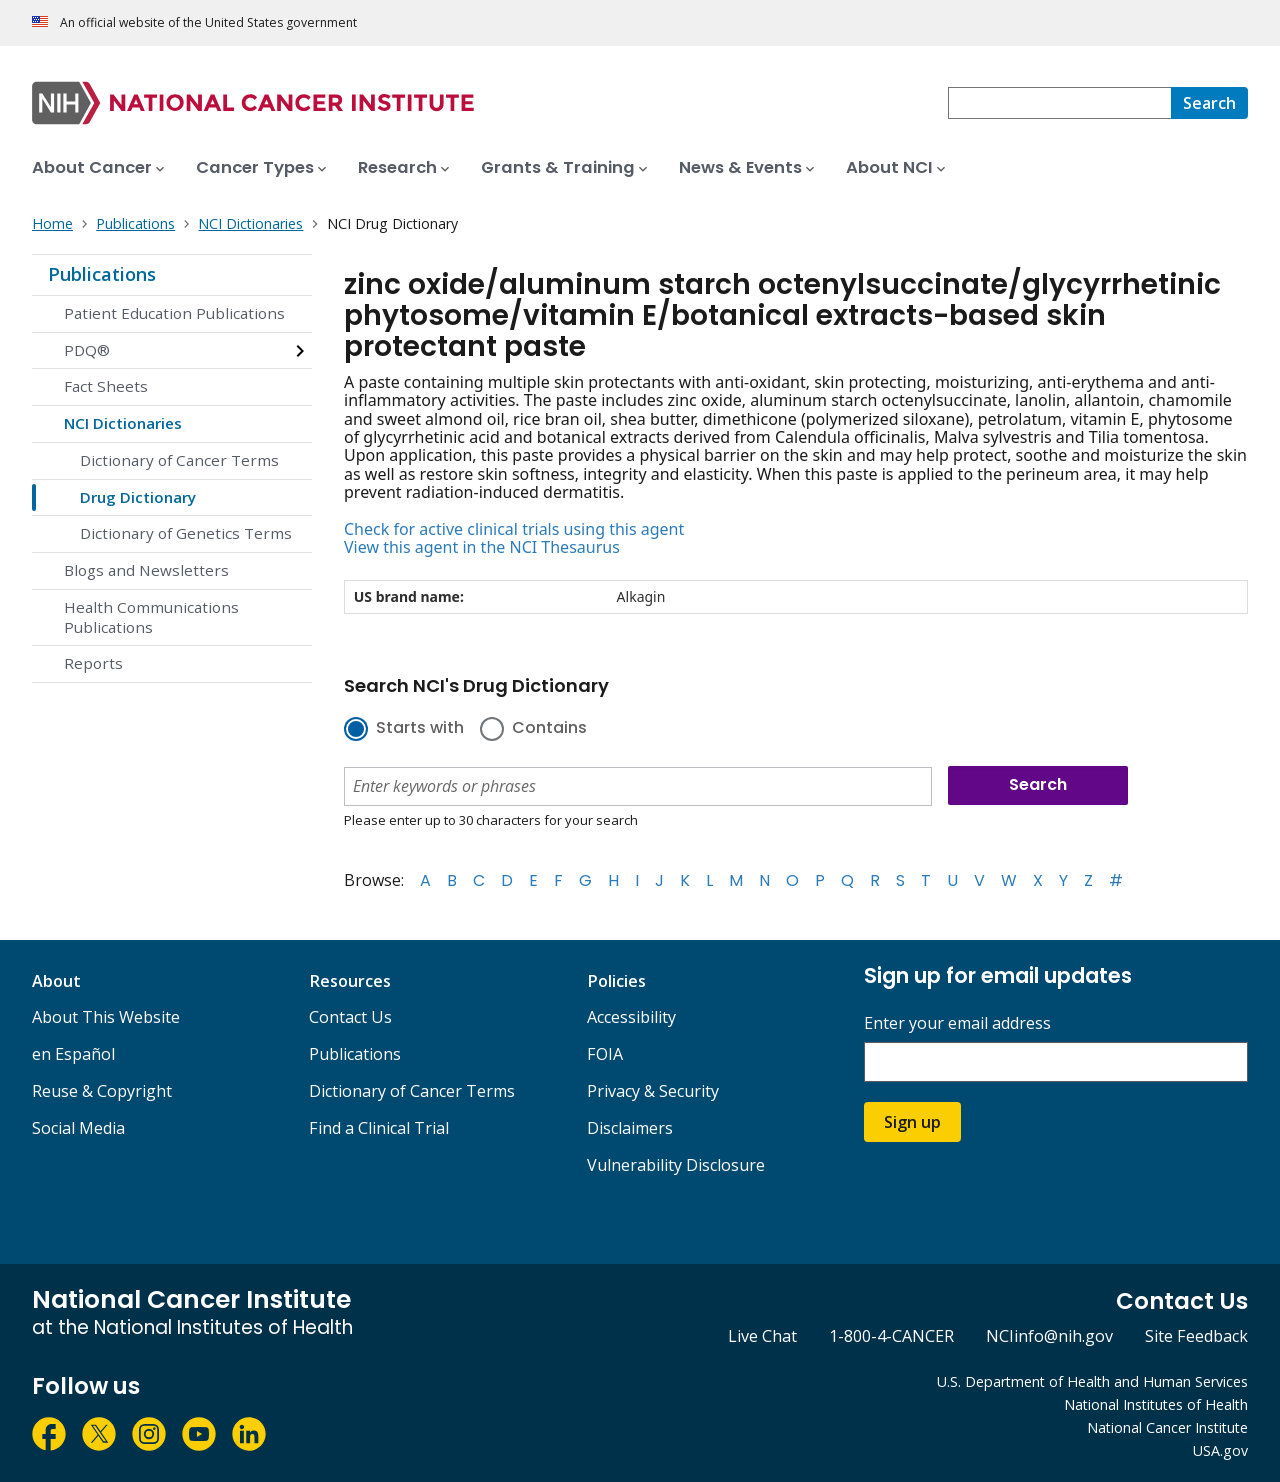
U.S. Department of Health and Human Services (1092, 1381)
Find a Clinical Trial (379, 1128)
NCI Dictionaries (123, 423)
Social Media (78, 1128)
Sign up (912, 1122)
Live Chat (762, 1336)
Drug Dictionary (138, 497)
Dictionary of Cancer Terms (179, 460)
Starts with (420, 729)
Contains (549, 729)
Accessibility (631, 1017)
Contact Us (350, 1017)
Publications (102, 274)
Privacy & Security (653, 1091)
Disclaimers (630, 1128)
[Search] (1209, 103)
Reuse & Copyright (102, 1091)
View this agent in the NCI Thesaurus (482, 547)
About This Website (106, 1017)
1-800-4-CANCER (891, 1336)
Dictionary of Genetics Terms (186, 533)
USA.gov (1220, 1450)
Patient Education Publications (174, 313)
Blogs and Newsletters (146, 570)
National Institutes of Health (1156, 1404)
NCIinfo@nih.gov (1049, 1336)
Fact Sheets (106, 386)
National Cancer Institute (1167, 1427)
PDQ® (87, 350)
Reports (93, 663)
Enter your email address (957, 1023)
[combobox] (1059, 103)
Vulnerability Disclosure (676, 1165)
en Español (73, 1054)
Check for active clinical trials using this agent (514, 529)
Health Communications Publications (151, 617)
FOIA (605, 1054)
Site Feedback (1196, 1336)
